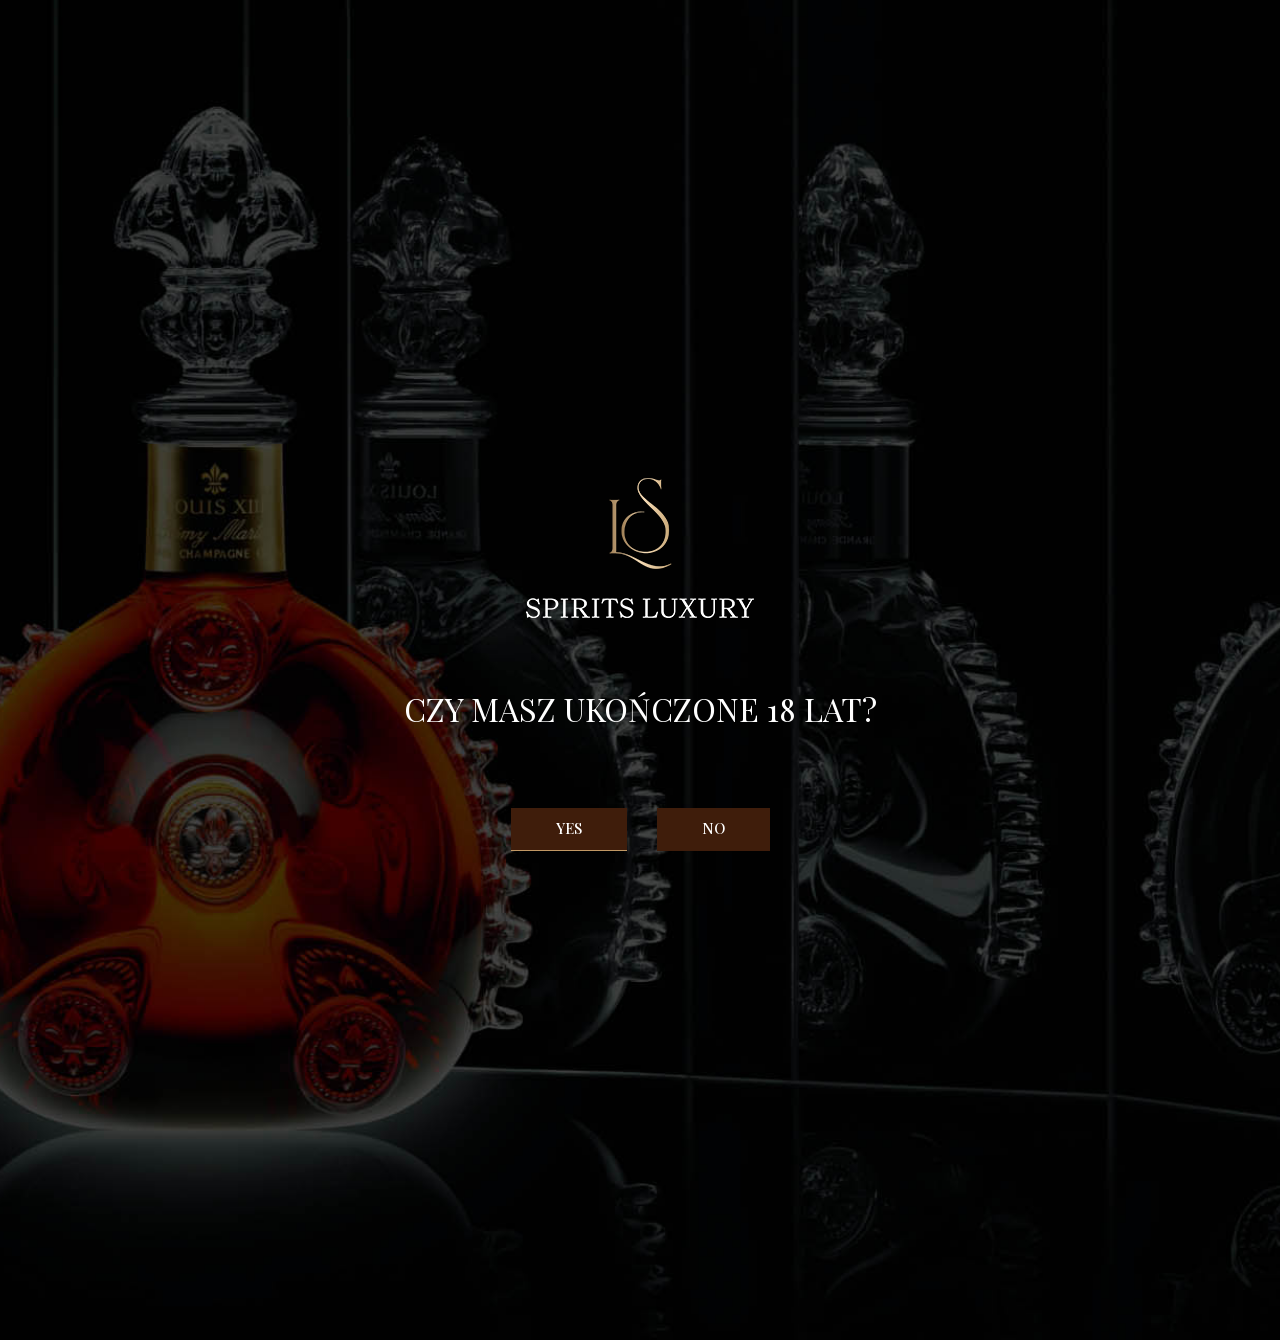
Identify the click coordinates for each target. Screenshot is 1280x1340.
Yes (569, 828)
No (713, 828)
